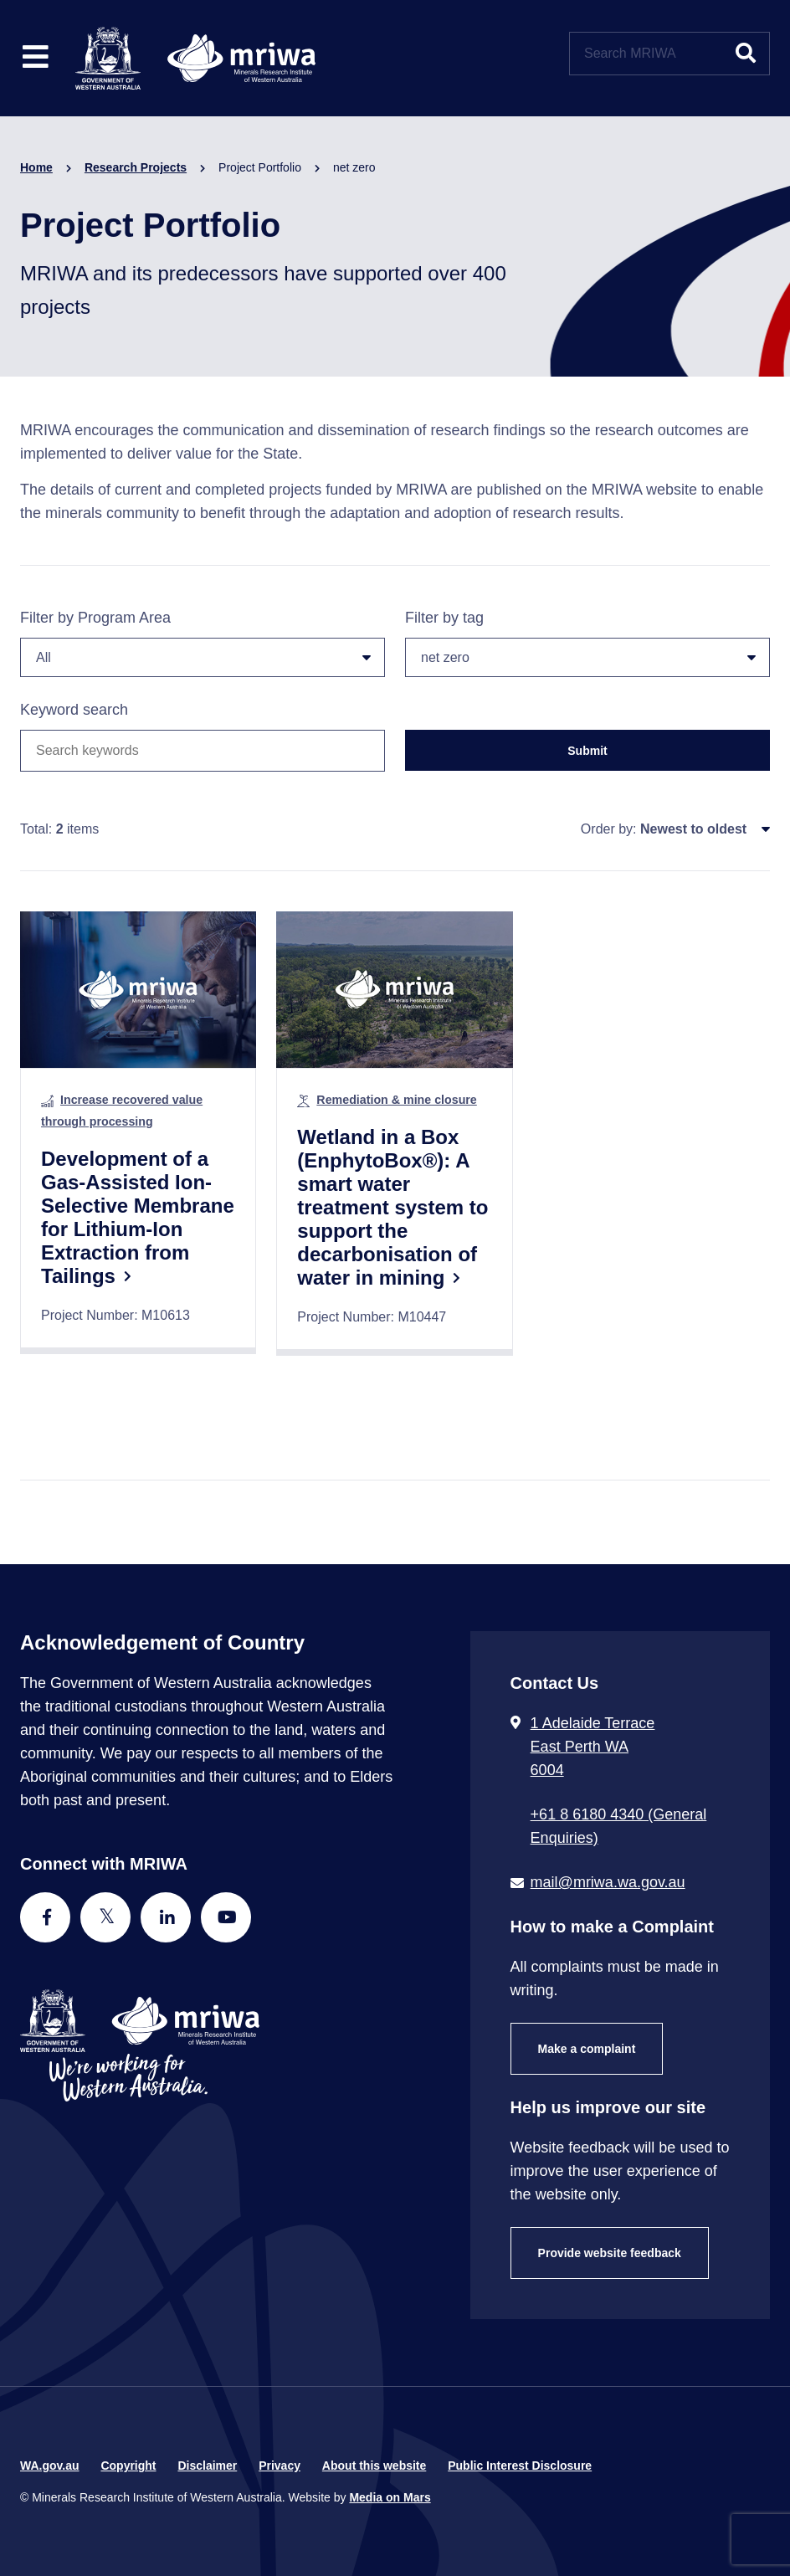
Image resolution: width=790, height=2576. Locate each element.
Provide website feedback (609, 2253)
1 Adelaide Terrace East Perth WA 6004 (593, 1746)
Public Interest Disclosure (520, 2465)
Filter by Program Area (202, 643)
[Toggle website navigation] (35, 58)
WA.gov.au (50, 2465)
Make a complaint (587, 2048)
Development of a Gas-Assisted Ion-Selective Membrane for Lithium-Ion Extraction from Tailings (137, 1217)
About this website (374, 2465)
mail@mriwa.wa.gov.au (608, 1882)
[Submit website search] (745, 53)
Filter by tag (587, 643)
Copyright (128, 2465)
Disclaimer (207, 2465)
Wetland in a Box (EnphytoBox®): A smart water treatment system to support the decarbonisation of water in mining (392, 1207)
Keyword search (74, 709)
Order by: (609, 829)
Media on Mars (389, 2497)
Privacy (279, 2465)
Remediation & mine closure (396, 1099)
